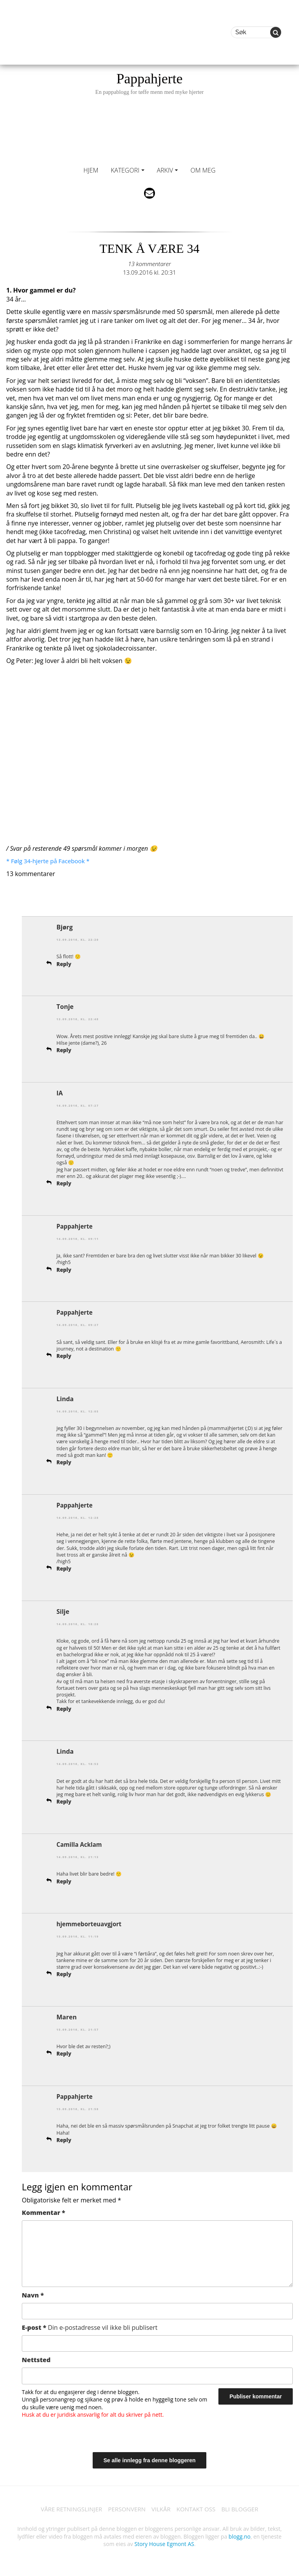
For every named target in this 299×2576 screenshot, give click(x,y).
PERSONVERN (125, 2508)
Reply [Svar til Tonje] (64, 1050)
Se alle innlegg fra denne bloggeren (150, 2459)
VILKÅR (161, 2508)
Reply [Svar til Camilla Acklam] (64, 1880)
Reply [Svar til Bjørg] (64, 963)
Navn (33, 2294)
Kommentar (43, 2211)
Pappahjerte (149, 83)
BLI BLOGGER (244, 2508)
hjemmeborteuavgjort (90, 1923)
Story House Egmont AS (164, 2544)
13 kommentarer (149, 263)
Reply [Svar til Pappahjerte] (64, 1269)
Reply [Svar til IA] (64, 1183)
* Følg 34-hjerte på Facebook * (50, 861)
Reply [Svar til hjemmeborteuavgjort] (64, 1973)
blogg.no (239, 2536)
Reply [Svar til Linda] (64, 1461)
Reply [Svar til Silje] (64, 1708)
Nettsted (36, 2359)
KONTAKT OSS (198, 2508)
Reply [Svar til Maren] (64, 2052)
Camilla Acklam (80, 1843)
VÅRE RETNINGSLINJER (66, 2508)
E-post (90, 2326)
